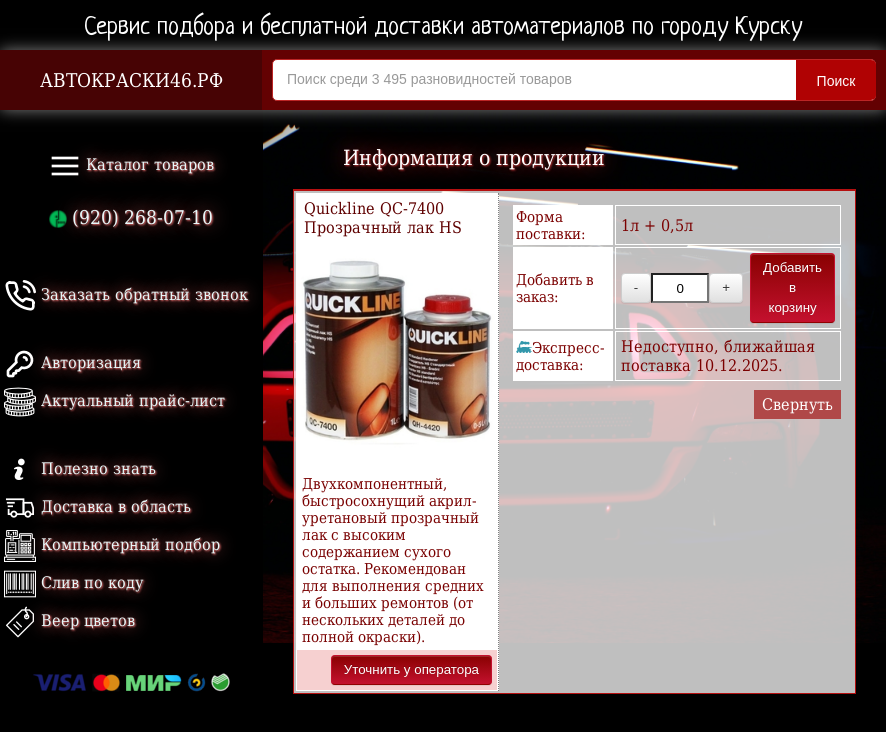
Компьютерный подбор (112, 544)
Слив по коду (73, 582)
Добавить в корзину (792, 287)
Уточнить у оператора (411, 669)
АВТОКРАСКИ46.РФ (131, 80)
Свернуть (797, 404)
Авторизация (72, 362)
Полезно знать (80, 468)
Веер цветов (69, 620)
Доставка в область (97, 506)
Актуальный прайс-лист (114, 400)
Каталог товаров (131, 166)
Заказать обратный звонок (126, 294)
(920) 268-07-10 (131, 217)
